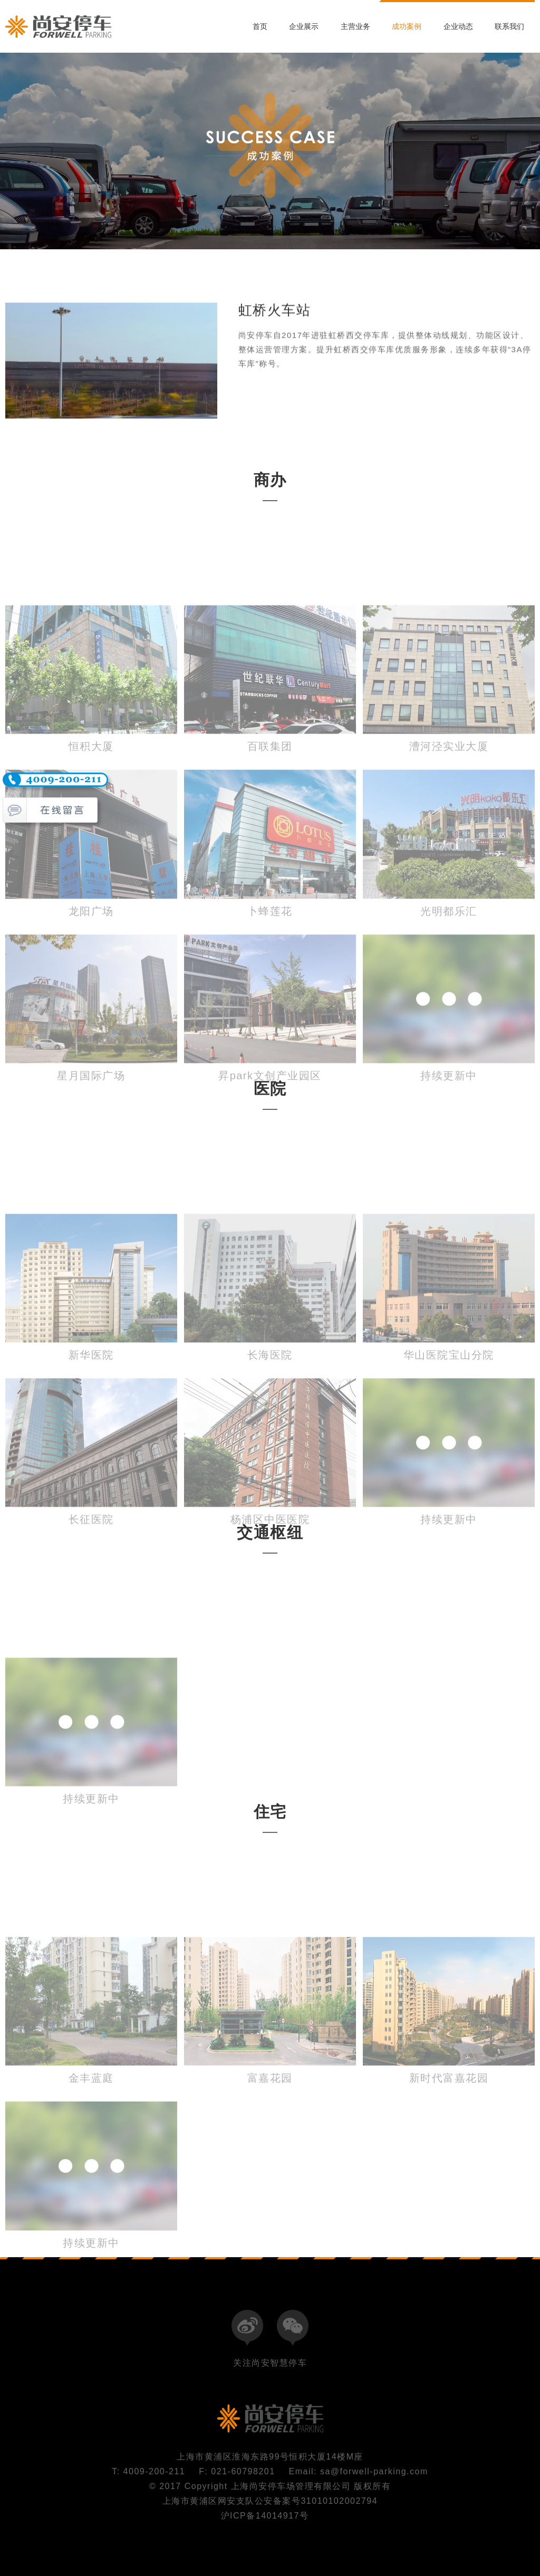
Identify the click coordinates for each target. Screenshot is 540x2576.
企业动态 (458, 26)
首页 (260, 26)
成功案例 (406, 26)
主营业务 (355, 26)
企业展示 (304, 26)
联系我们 (509, 26)
